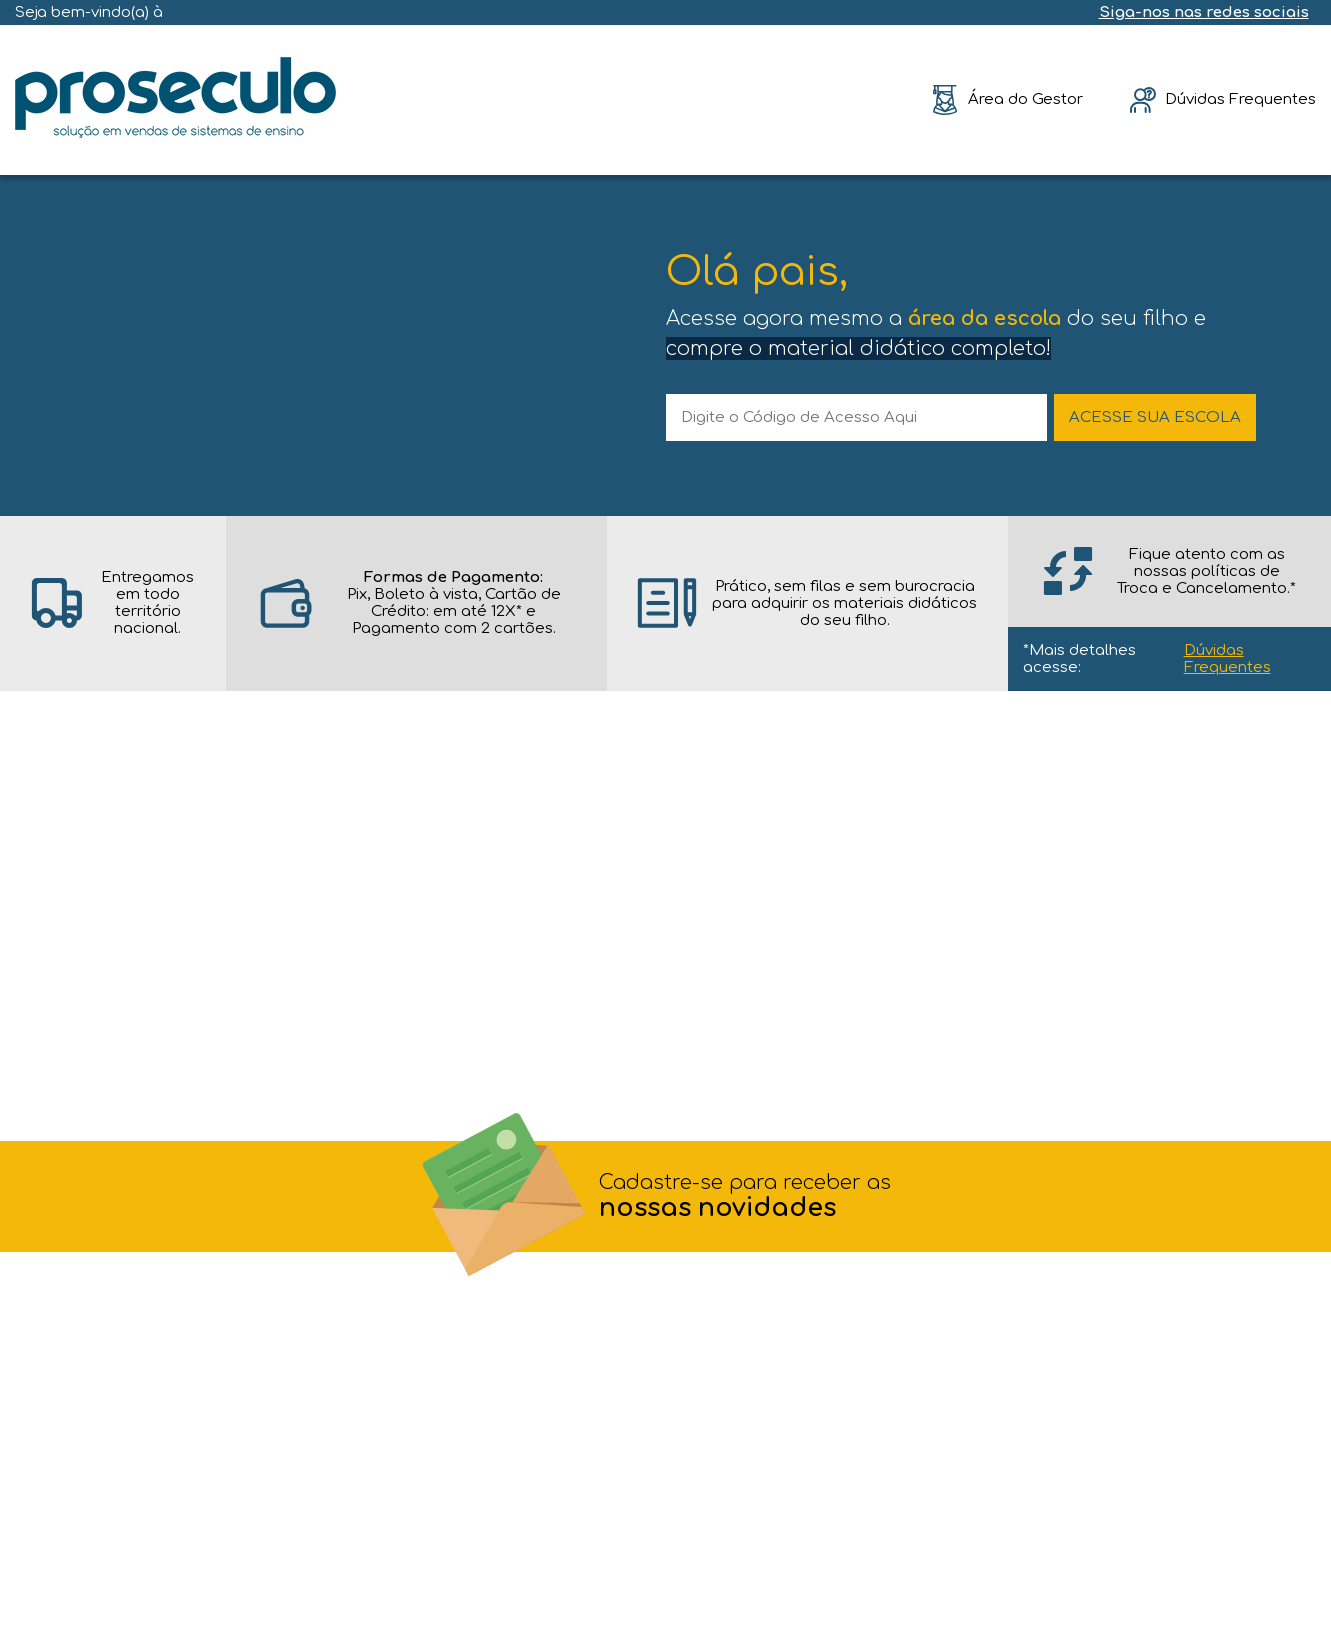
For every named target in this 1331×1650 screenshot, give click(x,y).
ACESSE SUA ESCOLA (1155, 417)
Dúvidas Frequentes (1227, 659)
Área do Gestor (1025, 99)
